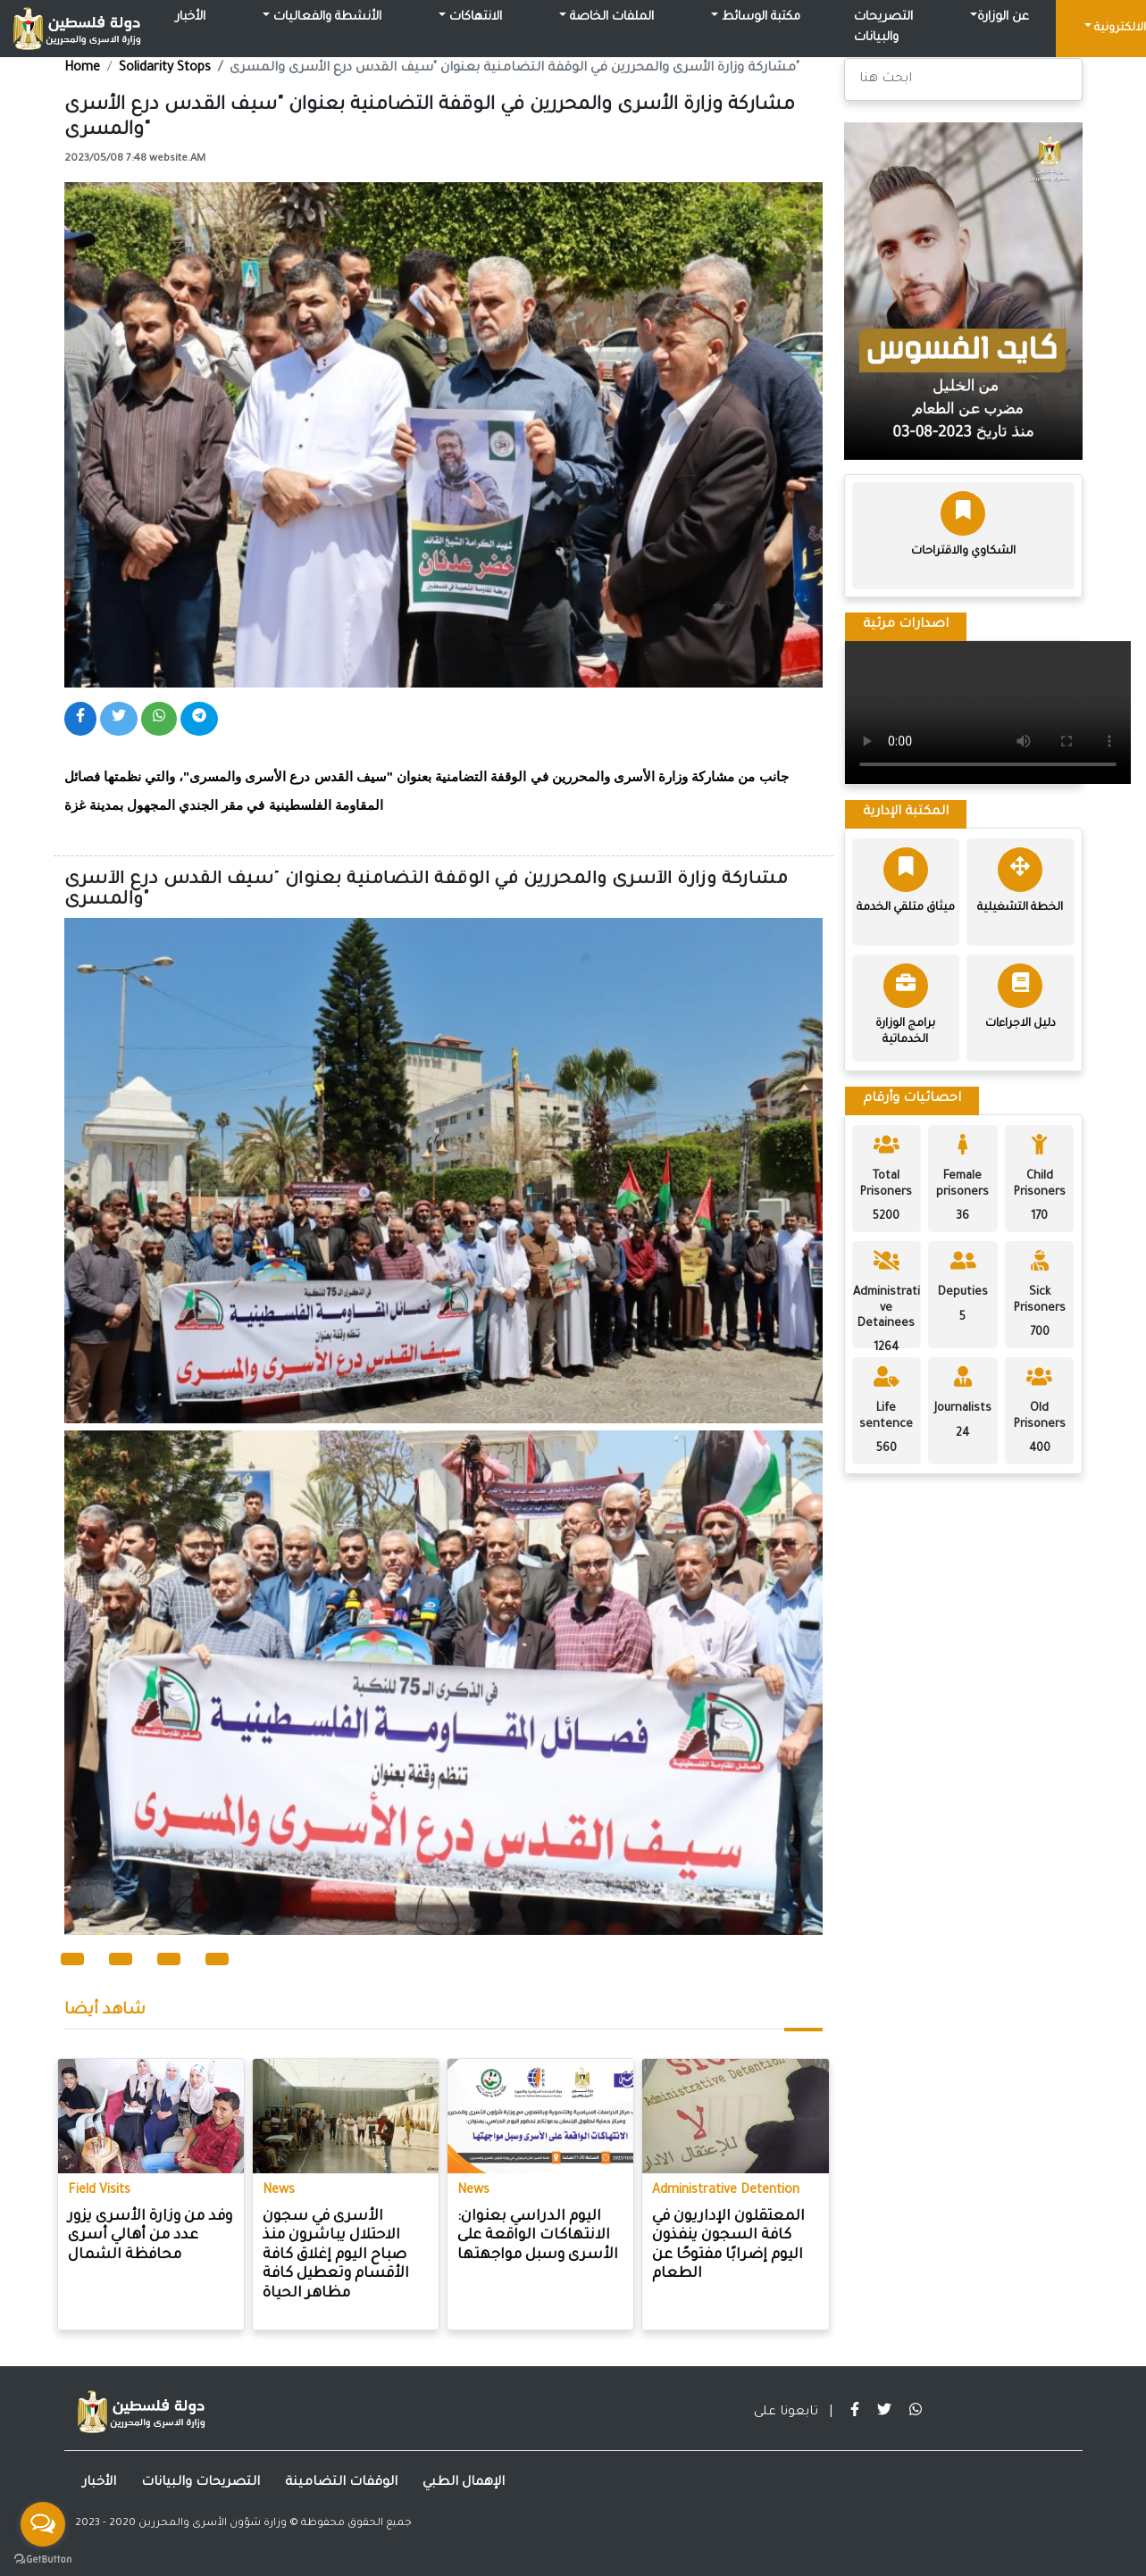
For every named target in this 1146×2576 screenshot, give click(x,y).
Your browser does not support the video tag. (988, 712)
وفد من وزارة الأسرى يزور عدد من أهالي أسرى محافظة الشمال (150, 2236)
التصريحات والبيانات (883, 28)
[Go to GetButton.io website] (42, 2558)
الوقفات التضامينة (341, 2483)
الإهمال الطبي (463, 2483)
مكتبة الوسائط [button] (759, 18)
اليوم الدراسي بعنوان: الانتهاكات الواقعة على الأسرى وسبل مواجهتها (537, 2236)
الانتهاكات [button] (474, 18)
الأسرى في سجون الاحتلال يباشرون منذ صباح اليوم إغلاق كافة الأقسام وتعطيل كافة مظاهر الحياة (336, 2255)
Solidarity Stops (165, 69)
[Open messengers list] (43, 2524)
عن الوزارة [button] (1003, 18)
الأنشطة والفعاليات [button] (325, 18)
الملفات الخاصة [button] (610, 18)
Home (82, 69)
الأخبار (190, 18)
